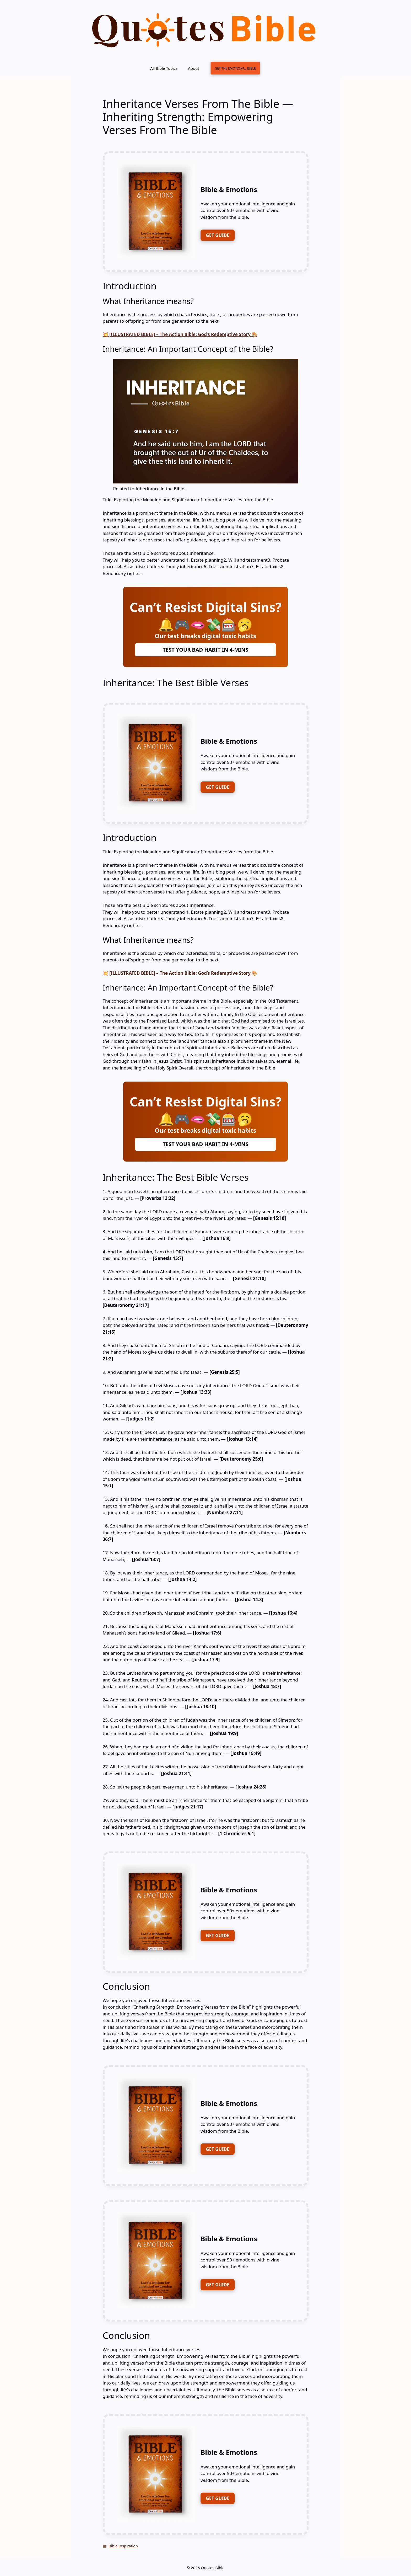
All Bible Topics (163, 68)
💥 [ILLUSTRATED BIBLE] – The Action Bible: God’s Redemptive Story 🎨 (180, 334)
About (193, 68)
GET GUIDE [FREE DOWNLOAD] (217, 235)
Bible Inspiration (123, 2545)
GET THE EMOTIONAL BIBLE (235, 68)
